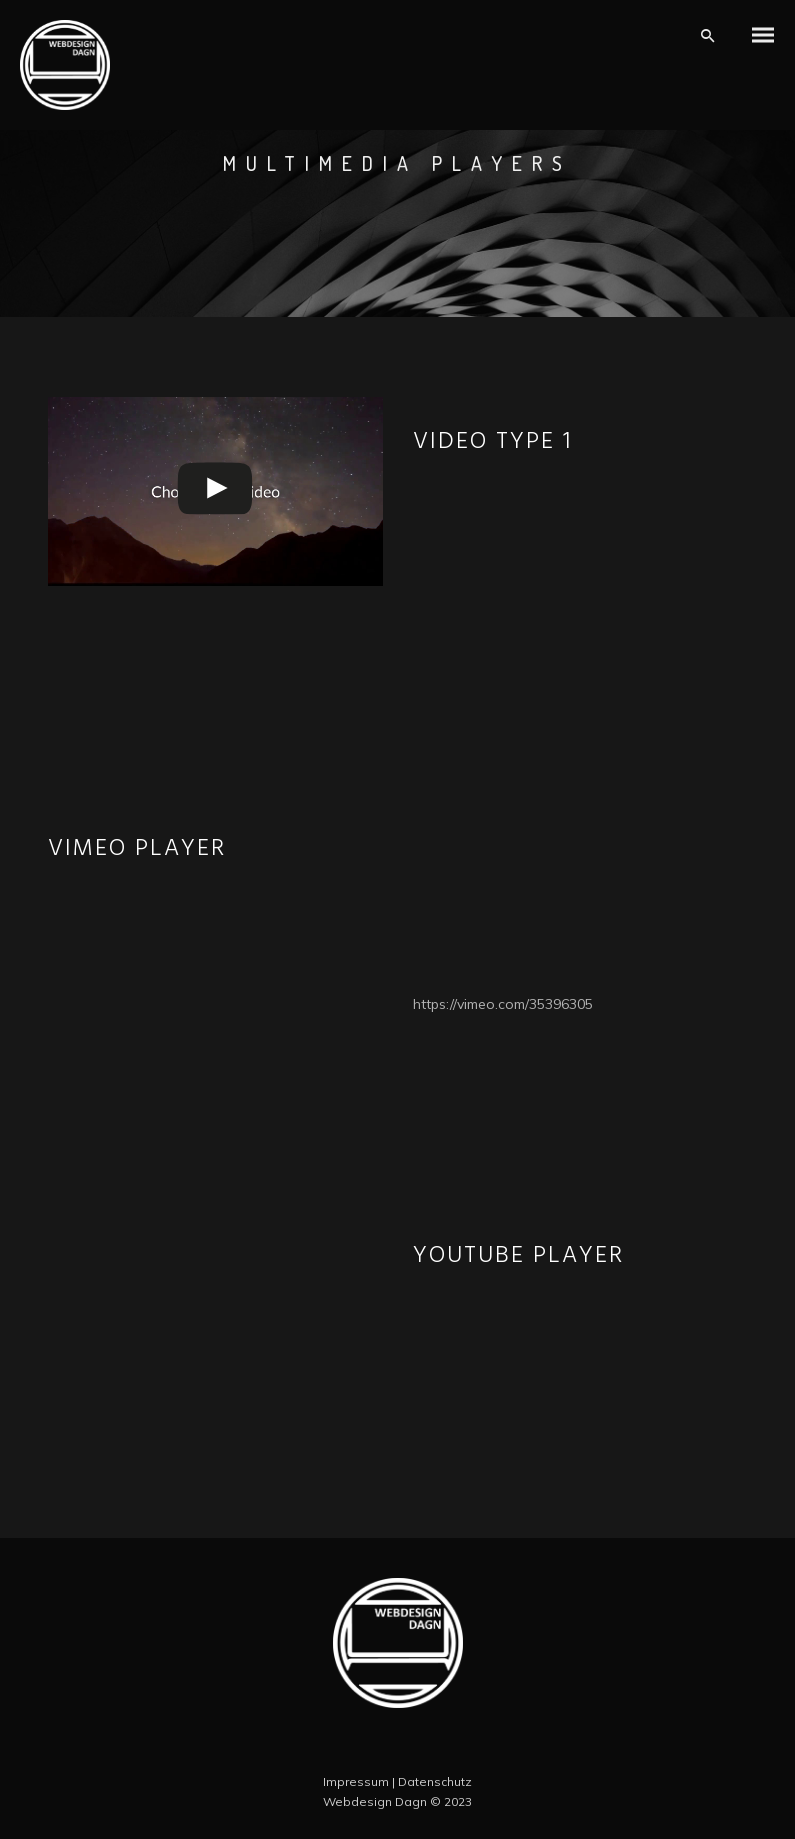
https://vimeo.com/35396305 (503, 1004)
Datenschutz (435, 1781)
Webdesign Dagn (375, 1801)
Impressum (356, 1781)
